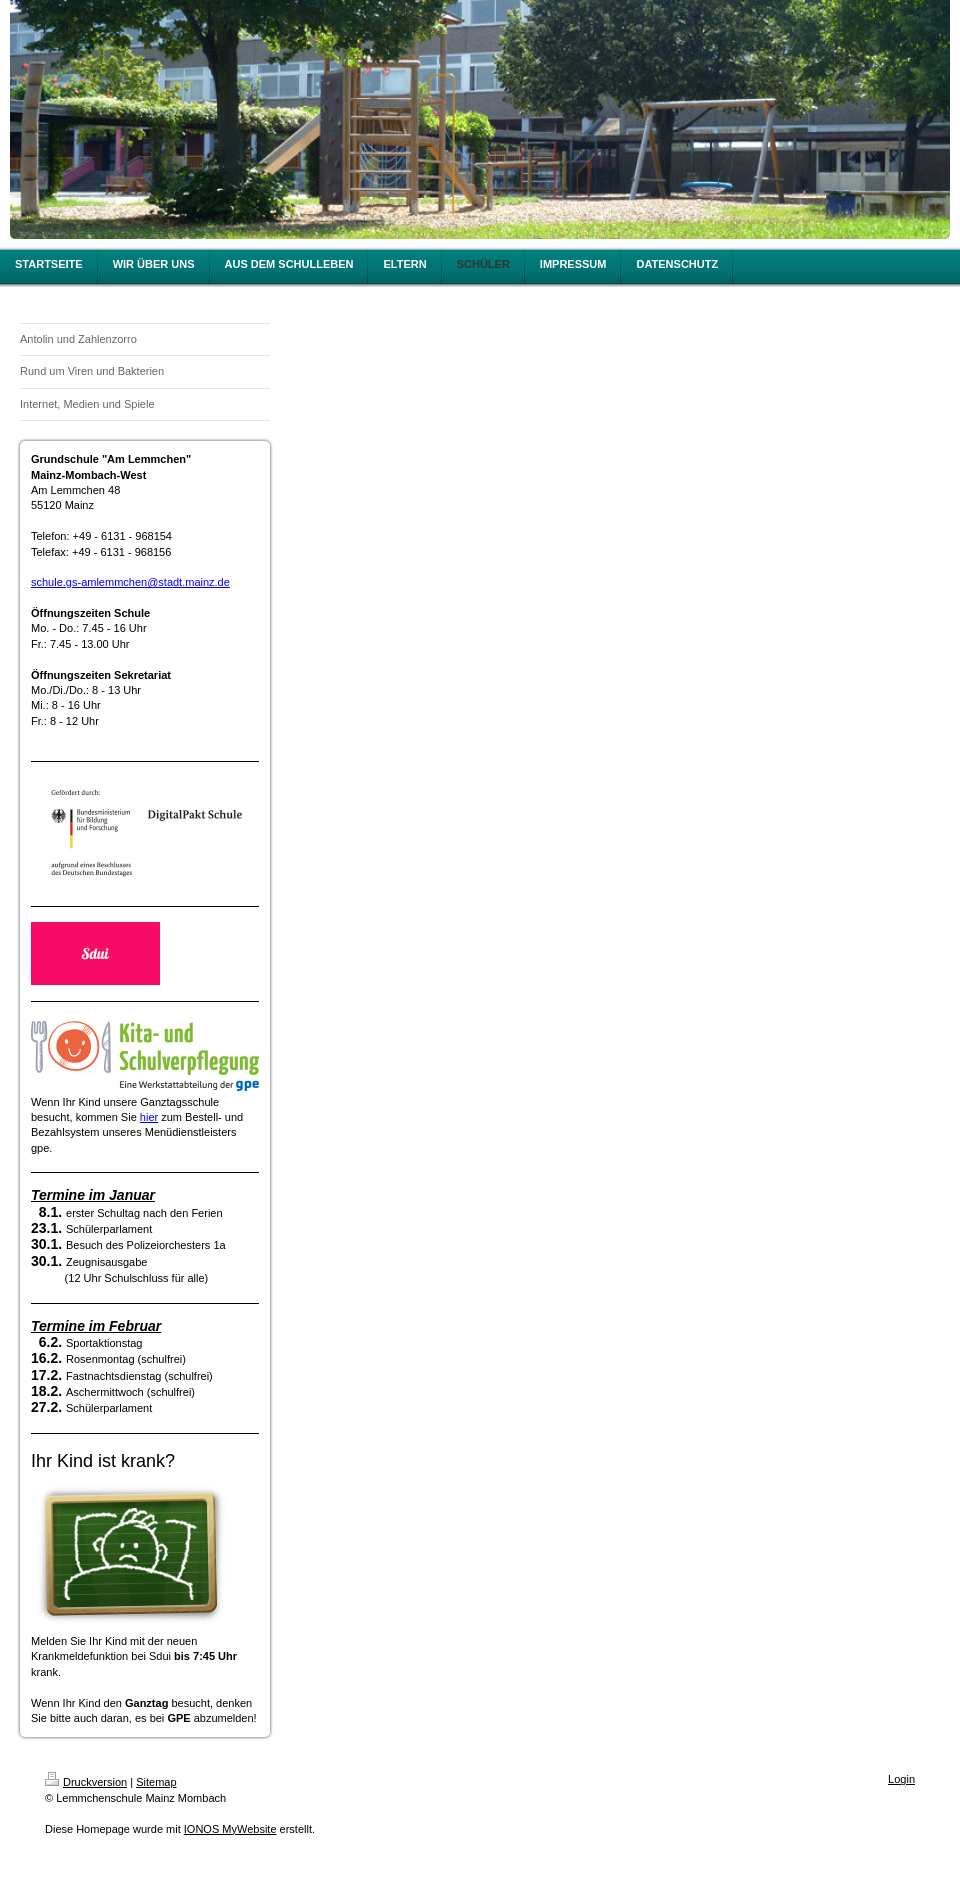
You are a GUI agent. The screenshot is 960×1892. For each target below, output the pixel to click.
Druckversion (86, 1782)
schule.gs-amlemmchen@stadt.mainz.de (130, 582)
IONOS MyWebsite (230, 1829)
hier (149, 1117)
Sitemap (156, 1782)
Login (901, 1779)
